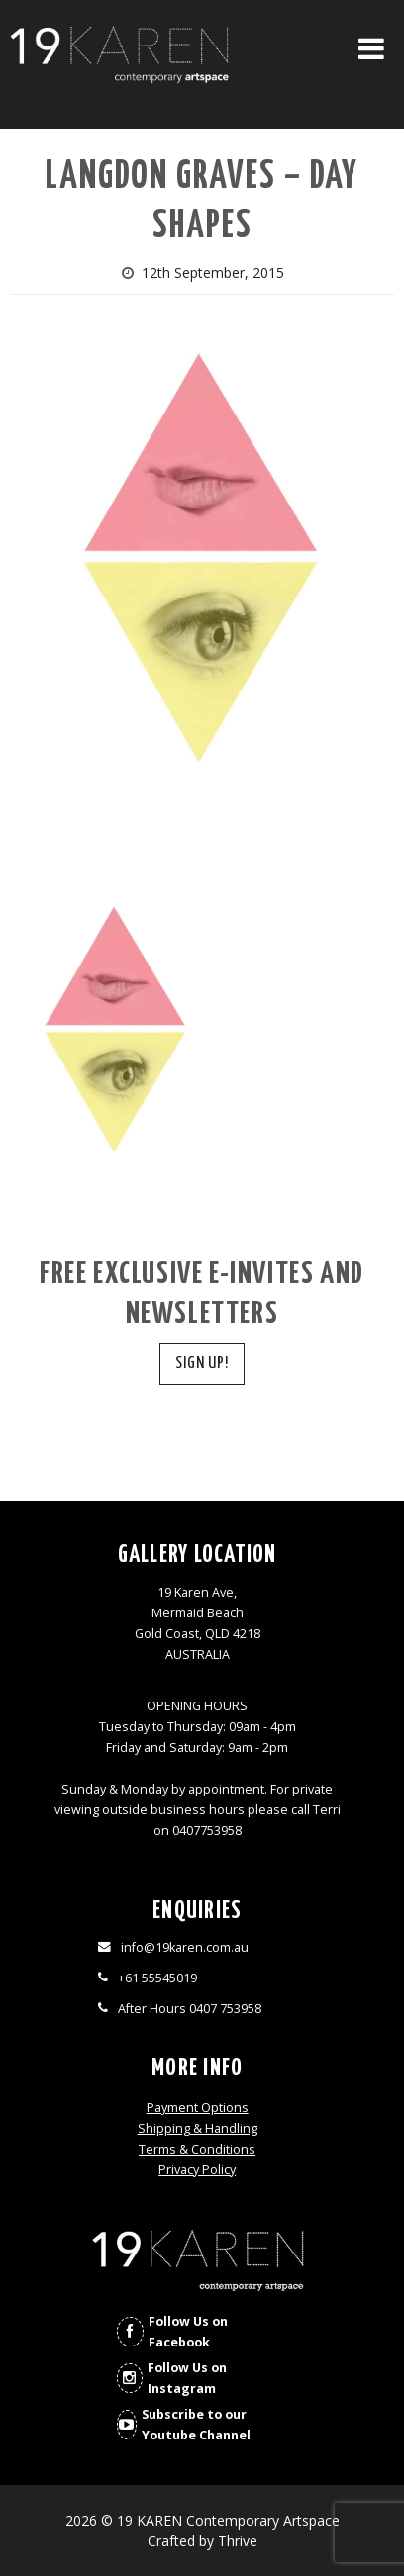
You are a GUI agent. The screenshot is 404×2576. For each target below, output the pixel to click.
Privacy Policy (197, 2170)
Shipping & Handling (197, 2128)
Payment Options (198, 2107)
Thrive (237, 2540)
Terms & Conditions (197, 2149)
